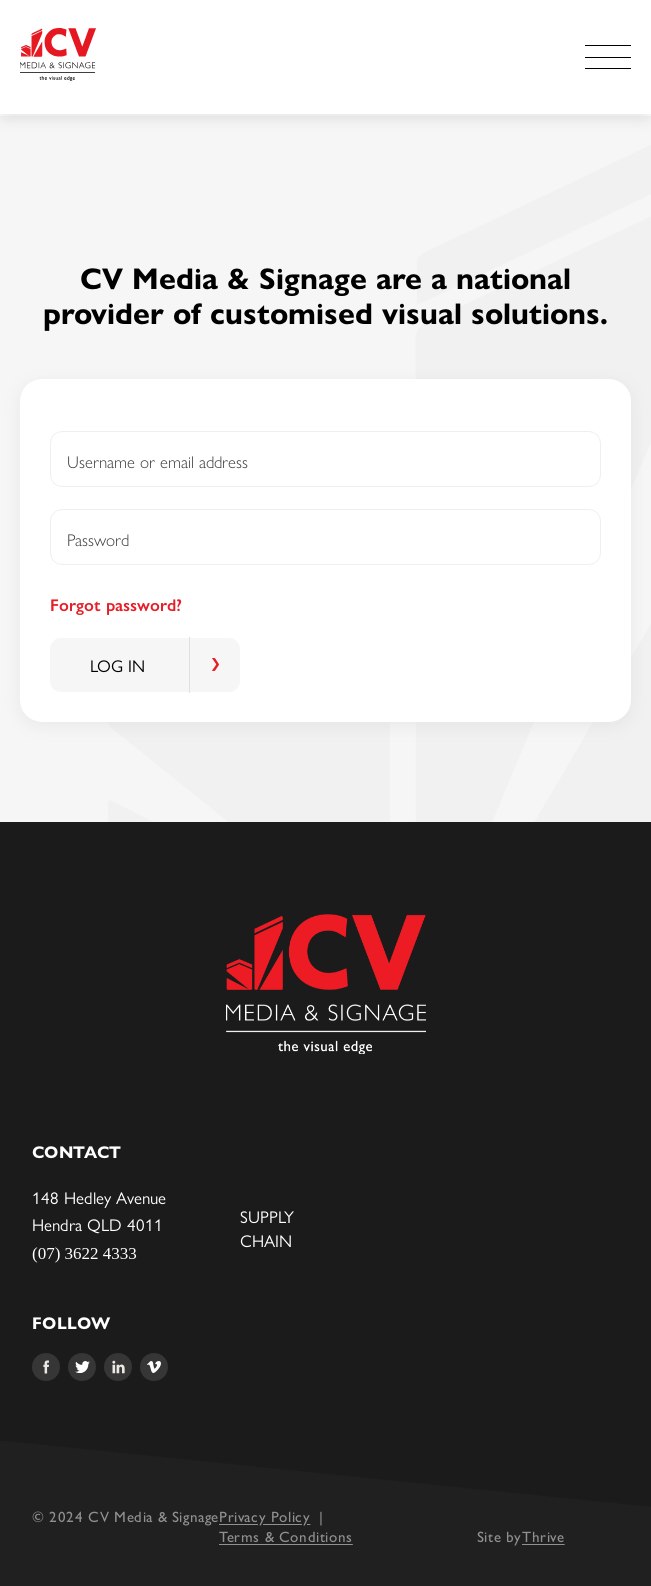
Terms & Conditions (286, 1535)
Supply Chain (267, 1228)
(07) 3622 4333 (84, 1253)
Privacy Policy (264, 1515)
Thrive (543, 1535)
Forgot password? (116, 605)
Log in (117, 665)
